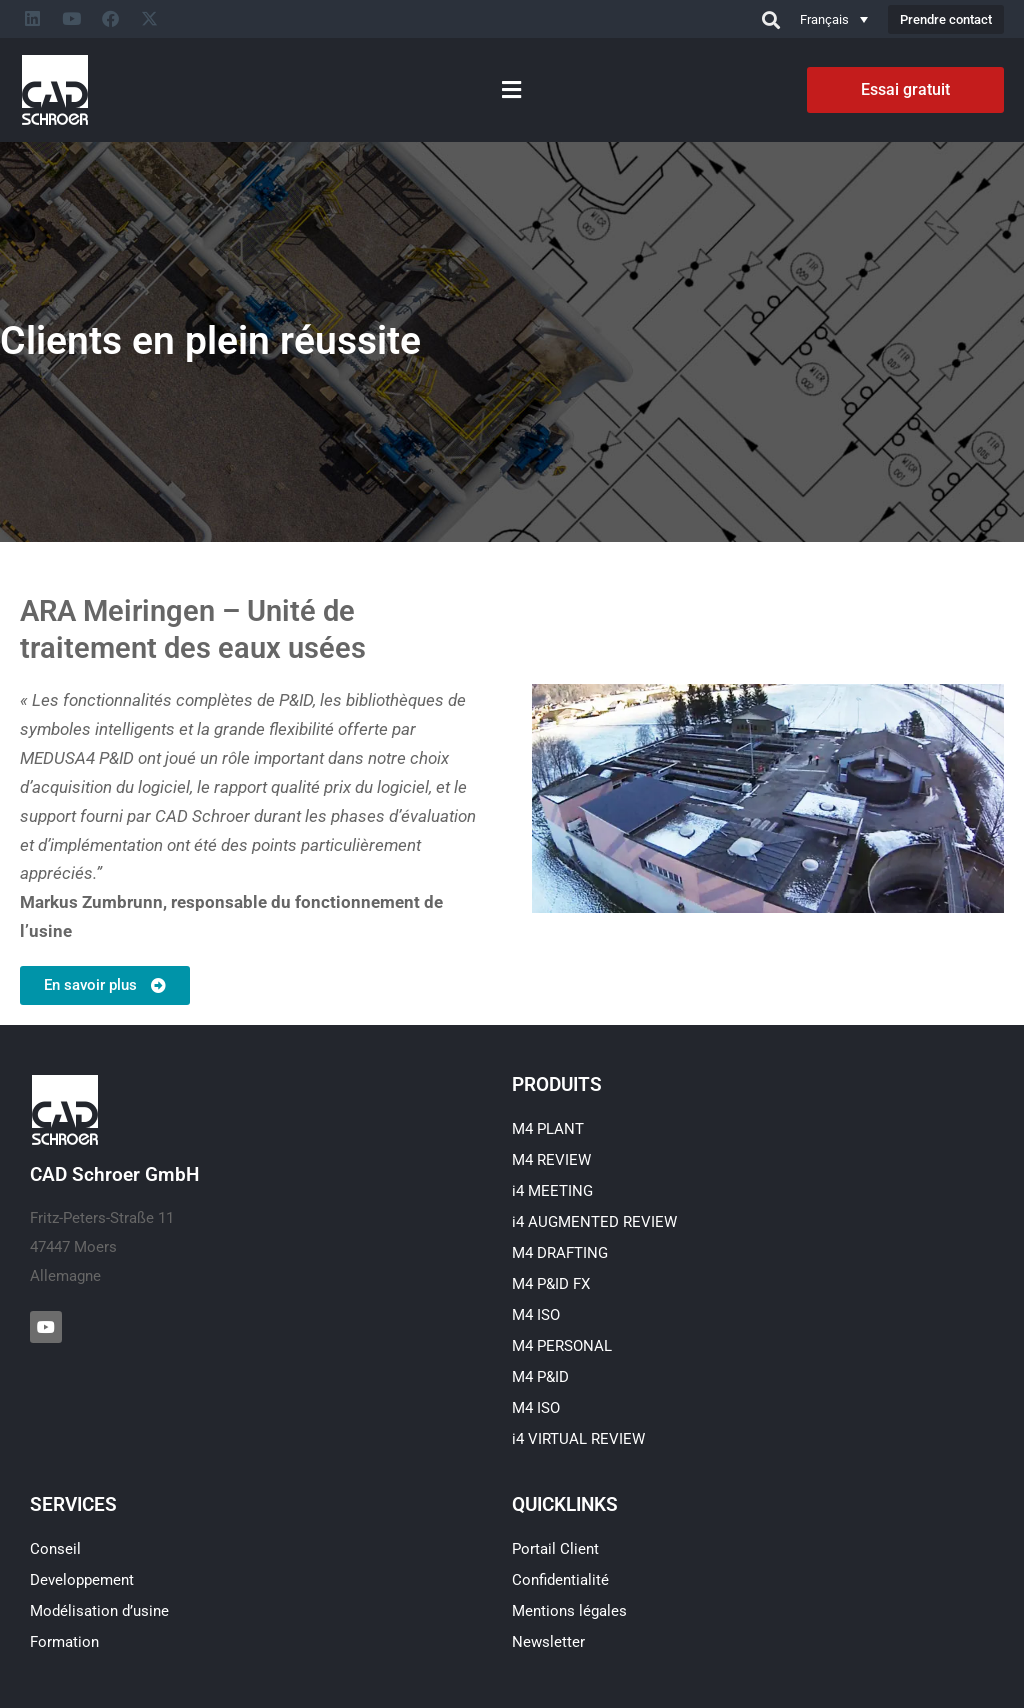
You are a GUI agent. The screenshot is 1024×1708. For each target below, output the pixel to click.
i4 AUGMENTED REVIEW (594, 1222)
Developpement (82, 1580)
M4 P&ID (540, 1377)
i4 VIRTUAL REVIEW (578, 1439)
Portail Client (555, 1549)
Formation (64, 1642)
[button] (511, 89)
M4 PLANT (548, 1129)
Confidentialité (560, 1580)
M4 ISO (536, 1315)
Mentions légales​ (569, 1611)
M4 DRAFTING (560, 1253)
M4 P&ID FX (551, 1284)
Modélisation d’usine (99, 1611)
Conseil (55, 1549)
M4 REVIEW (551, 1160)
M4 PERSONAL (562, 1346)
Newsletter (548, 1642)
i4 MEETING (552, 1191)
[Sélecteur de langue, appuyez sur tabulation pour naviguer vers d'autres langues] (834, 19)
